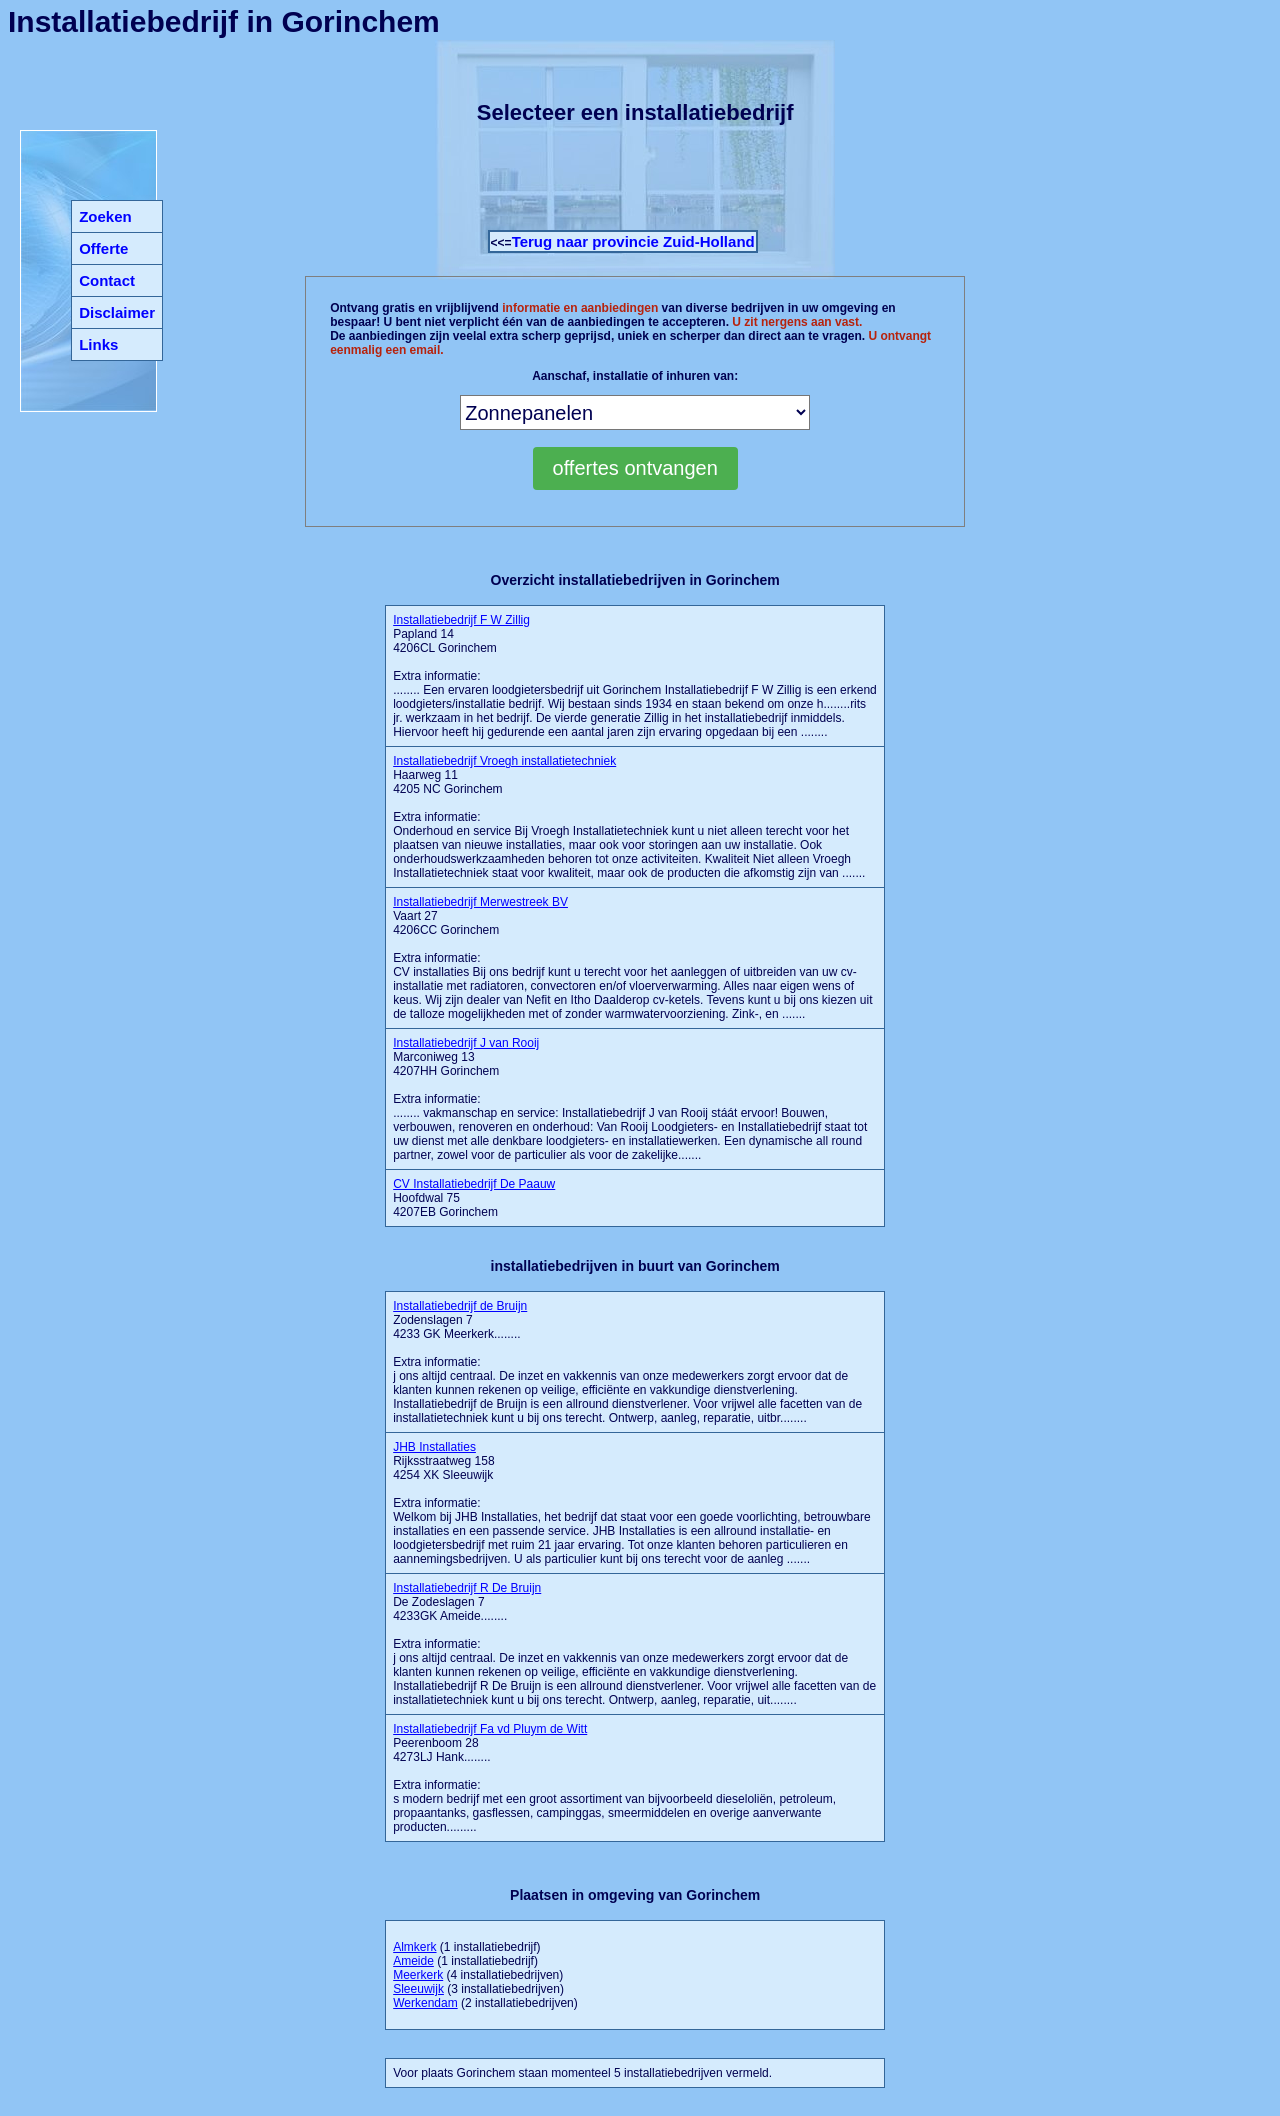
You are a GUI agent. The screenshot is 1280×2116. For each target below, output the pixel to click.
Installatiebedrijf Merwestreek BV (480, 902)
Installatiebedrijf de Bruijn (460, 1306)
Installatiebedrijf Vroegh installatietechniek (504, 761)
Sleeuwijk (418, 1989)
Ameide (413, 1961)
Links (98, 344)
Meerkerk (418, 1975)
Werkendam (425, 2003)
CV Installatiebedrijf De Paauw (474, 1184)
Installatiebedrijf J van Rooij (466, 1043)
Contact (107, 280)
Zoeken (105, 216)
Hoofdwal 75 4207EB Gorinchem (474, 1198)
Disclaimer (117, 312)
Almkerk (414, 1947)
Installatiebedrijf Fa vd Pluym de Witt (490, 1729)
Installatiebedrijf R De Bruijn (467, 1588)
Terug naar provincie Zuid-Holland (633, 241)
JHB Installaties (434, 1447)
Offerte (103, 248)
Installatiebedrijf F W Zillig (461, 620)
